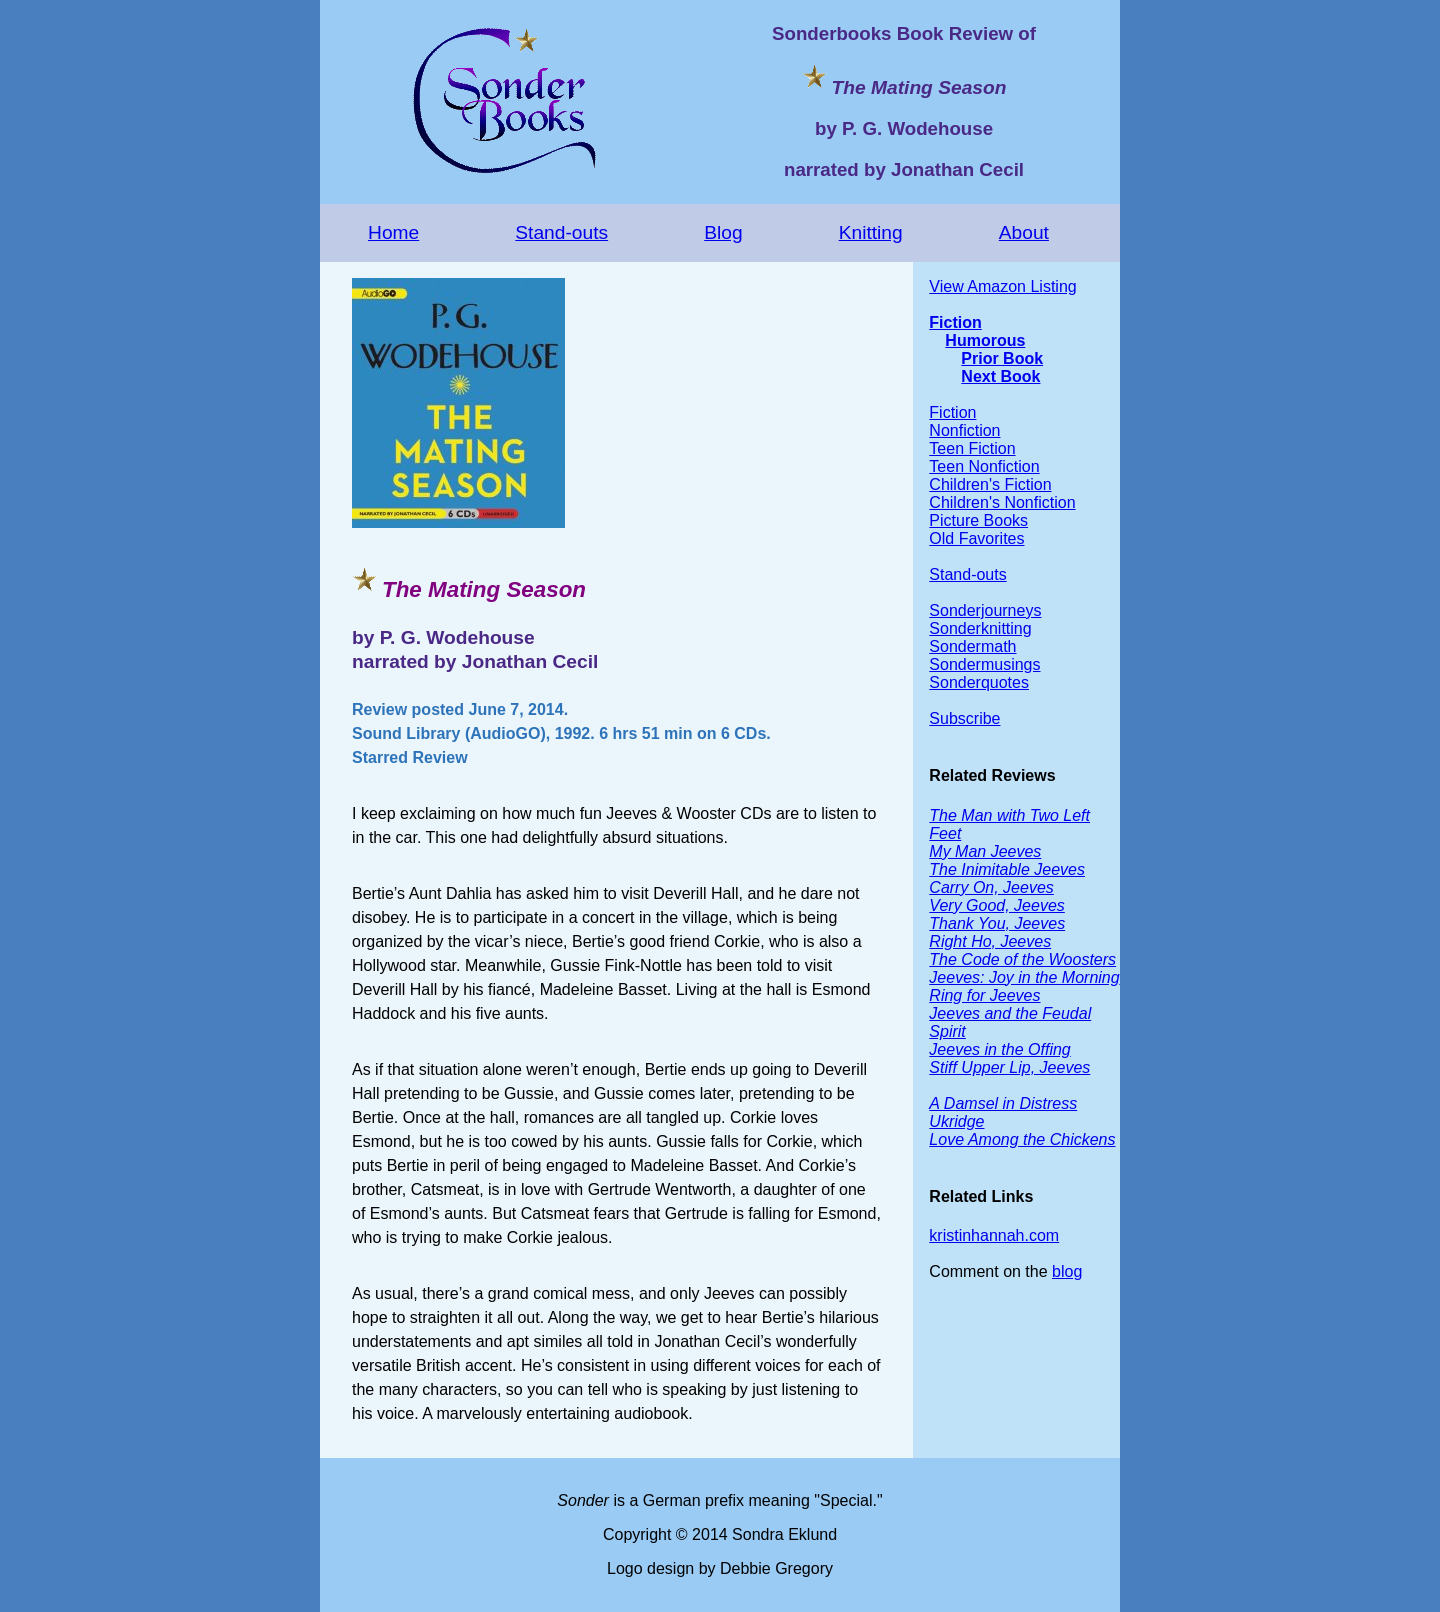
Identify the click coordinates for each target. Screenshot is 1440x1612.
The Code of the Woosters (1022, 959)
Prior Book (1002, 358)
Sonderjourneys (985, 610)
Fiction (955, 322)
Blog (723, 232)
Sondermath (972, 646)
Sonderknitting (980, 628)
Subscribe (964, 718)
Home (393, 232)
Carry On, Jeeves (991, 887)
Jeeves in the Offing (999, 1049)
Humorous (985, 340)
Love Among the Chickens (1022, 1139)
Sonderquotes (979, 682)
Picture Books (978, 520)
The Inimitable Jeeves (1007, 869)
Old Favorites (976, 538)
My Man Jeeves (985, 851)
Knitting (871, 232)
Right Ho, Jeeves (990, 941)
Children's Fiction (990, 484)
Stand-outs (561, 232)
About (1024, 232)
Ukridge (956, 1121)
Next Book (1000, 376)
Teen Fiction (972, 448)
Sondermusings (984, 664)
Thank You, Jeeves (997, 923)
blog (1067, 1271)
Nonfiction (964, 430)
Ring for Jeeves (984, 995)
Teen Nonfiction (984, 466)
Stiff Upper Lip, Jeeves (1009, 1067)
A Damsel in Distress (1003, 1103)
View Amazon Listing (1002, 286)
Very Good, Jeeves (996, 905)
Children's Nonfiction (1002, 502)
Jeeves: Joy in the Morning (1024, 977)
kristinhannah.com (994, 1235)
